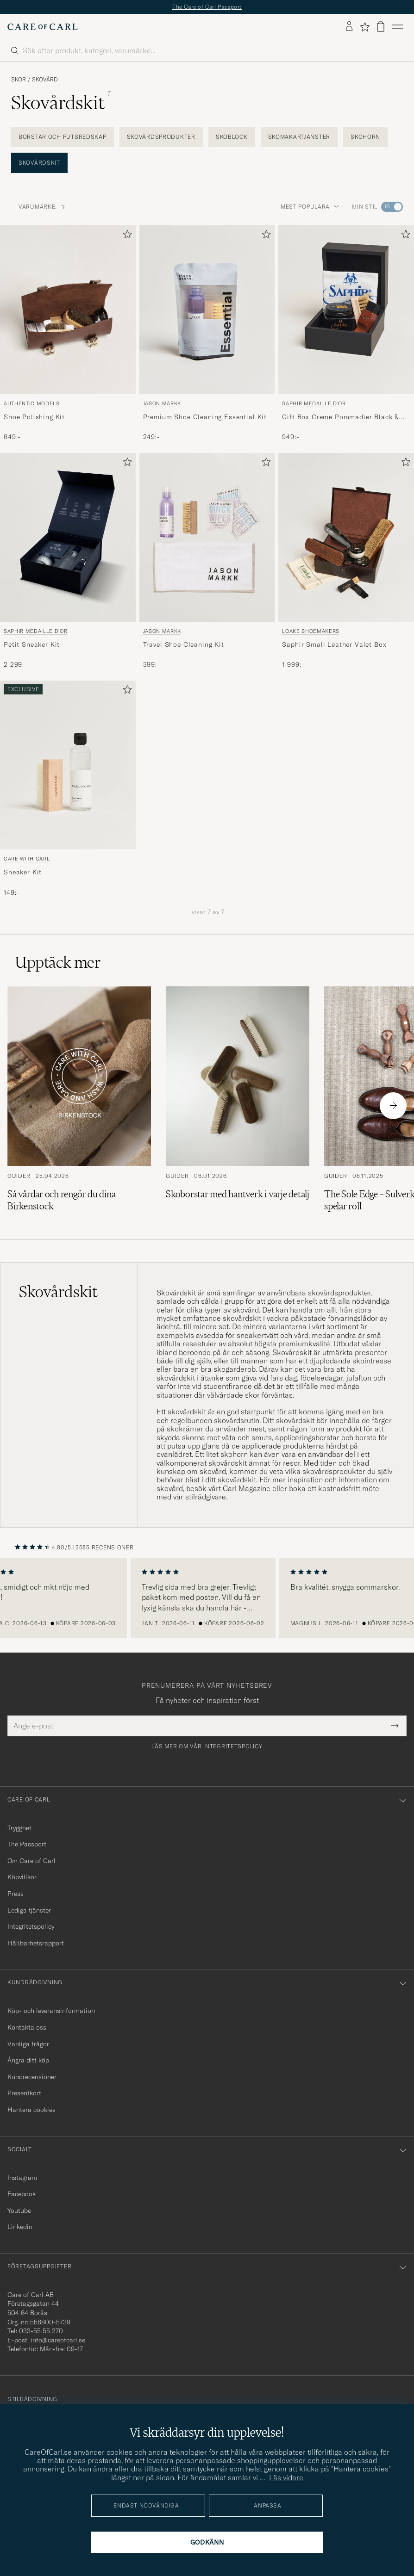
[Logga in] (349, 26)
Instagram (22, 2178)
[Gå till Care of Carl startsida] (42, 27)
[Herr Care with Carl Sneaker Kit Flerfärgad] (68, 765)
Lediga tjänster (29, 1910)
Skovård (45, 79)
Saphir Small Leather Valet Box (334, 644)
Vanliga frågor (28, 2044)
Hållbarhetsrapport (35, 1943)
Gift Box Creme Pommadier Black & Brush (340, 417)
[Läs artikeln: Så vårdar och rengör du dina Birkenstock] (79, 1105)
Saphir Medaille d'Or (313, 403)
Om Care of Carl (31, 1861)
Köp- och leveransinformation (51, 2010)
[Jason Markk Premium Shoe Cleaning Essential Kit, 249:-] (207, 333)
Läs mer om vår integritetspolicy (206, 1746)
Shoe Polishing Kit (34, 417)
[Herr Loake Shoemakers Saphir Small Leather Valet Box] (346, 537)
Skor (18, 79)
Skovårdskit (39, 162)
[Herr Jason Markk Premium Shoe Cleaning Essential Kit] (207, 310)
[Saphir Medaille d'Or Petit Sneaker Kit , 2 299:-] (68, 561)
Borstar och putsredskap (63, 136)
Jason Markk (162, 403)
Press (15, 1893)
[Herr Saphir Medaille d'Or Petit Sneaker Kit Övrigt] (68, 537)
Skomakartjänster (299, 136)
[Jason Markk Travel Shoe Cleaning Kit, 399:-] (207, 561)
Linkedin (19, 2227)
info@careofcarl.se (58, 2340)
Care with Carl (27, 858)
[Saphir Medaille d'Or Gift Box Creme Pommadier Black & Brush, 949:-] (346, 333)
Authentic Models (32, 403)
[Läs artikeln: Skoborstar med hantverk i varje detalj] (237, 1105)
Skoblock (232, 136)
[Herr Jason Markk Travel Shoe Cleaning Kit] (207, 537)
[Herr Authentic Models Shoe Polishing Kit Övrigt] (68, 309)
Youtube (19, 2210)
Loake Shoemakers (310, 631)
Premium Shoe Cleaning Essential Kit (205, 417)
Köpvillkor (22, 1877)
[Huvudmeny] (397, 26)
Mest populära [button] (310, 206)
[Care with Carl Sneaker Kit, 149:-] (68, 789)
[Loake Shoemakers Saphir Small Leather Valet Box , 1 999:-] (346, 561)
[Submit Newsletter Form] (394, 1725)
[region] (207, 1598)
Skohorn (365, 136)
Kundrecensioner (31, 2077)
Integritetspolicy (30, 1926)
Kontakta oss (26, 2027)
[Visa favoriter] (365, 26)
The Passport (26, 1844)
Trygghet (19, 1828)
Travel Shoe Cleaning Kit (183, 644)
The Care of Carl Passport (207, 6)
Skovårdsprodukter (161, 136)
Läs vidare (286, 2477)
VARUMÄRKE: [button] (42, 206)
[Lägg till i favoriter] (125, 236)
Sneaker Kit (23, 872)
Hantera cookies (31, 2109)
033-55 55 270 (41, 2331)
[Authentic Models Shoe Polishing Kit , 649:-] (68, 333)
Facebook (21, 2194)
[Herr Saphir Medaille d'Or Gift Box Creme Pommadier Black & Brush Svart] (346, 309)
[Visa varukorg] (380, 27)
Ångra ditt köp (28, 2060)
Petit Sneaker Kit (32, 644)
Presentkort (24, 2093)
